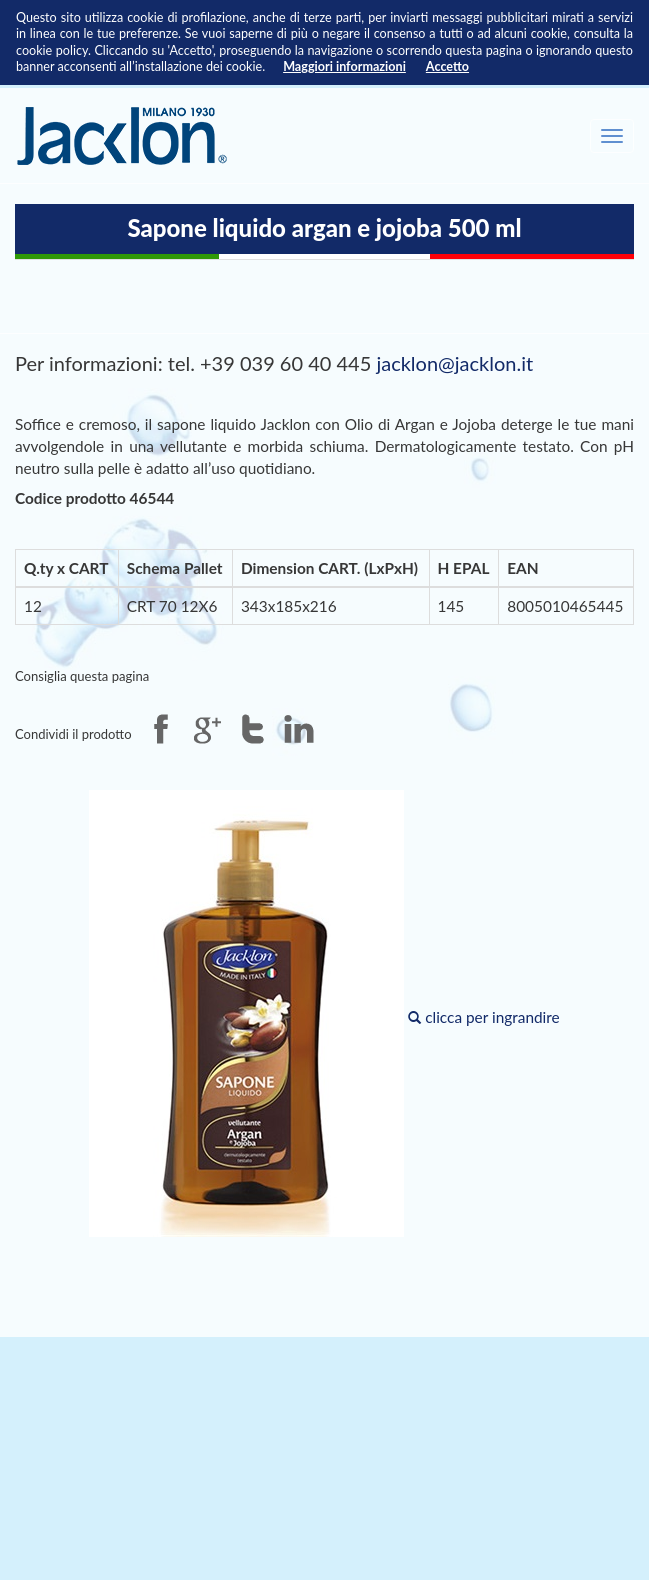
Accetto (447, 66)
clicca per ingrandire (324, 1017)
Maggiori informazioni (344, 66)
